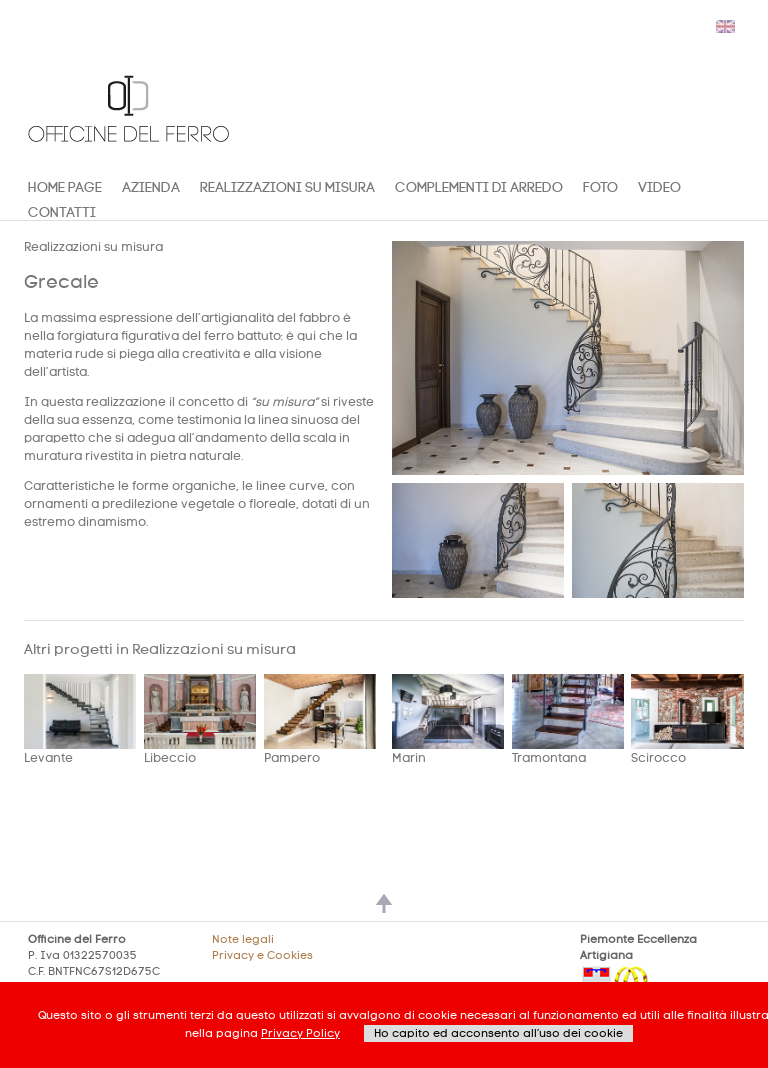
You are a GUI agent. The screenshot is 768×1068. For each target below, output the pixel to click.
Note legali (243, 939)
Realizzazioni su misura (287, 187)
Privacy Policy (300, 1033)
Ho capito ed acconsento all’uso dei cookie (498, 1033)
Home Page (65, 187)
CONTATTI (62, 212)
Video (659, 187)
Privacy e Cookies (262, 955)
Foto (600, 187)
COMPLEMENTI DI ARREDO (479, 187)
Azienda (151, 187)
